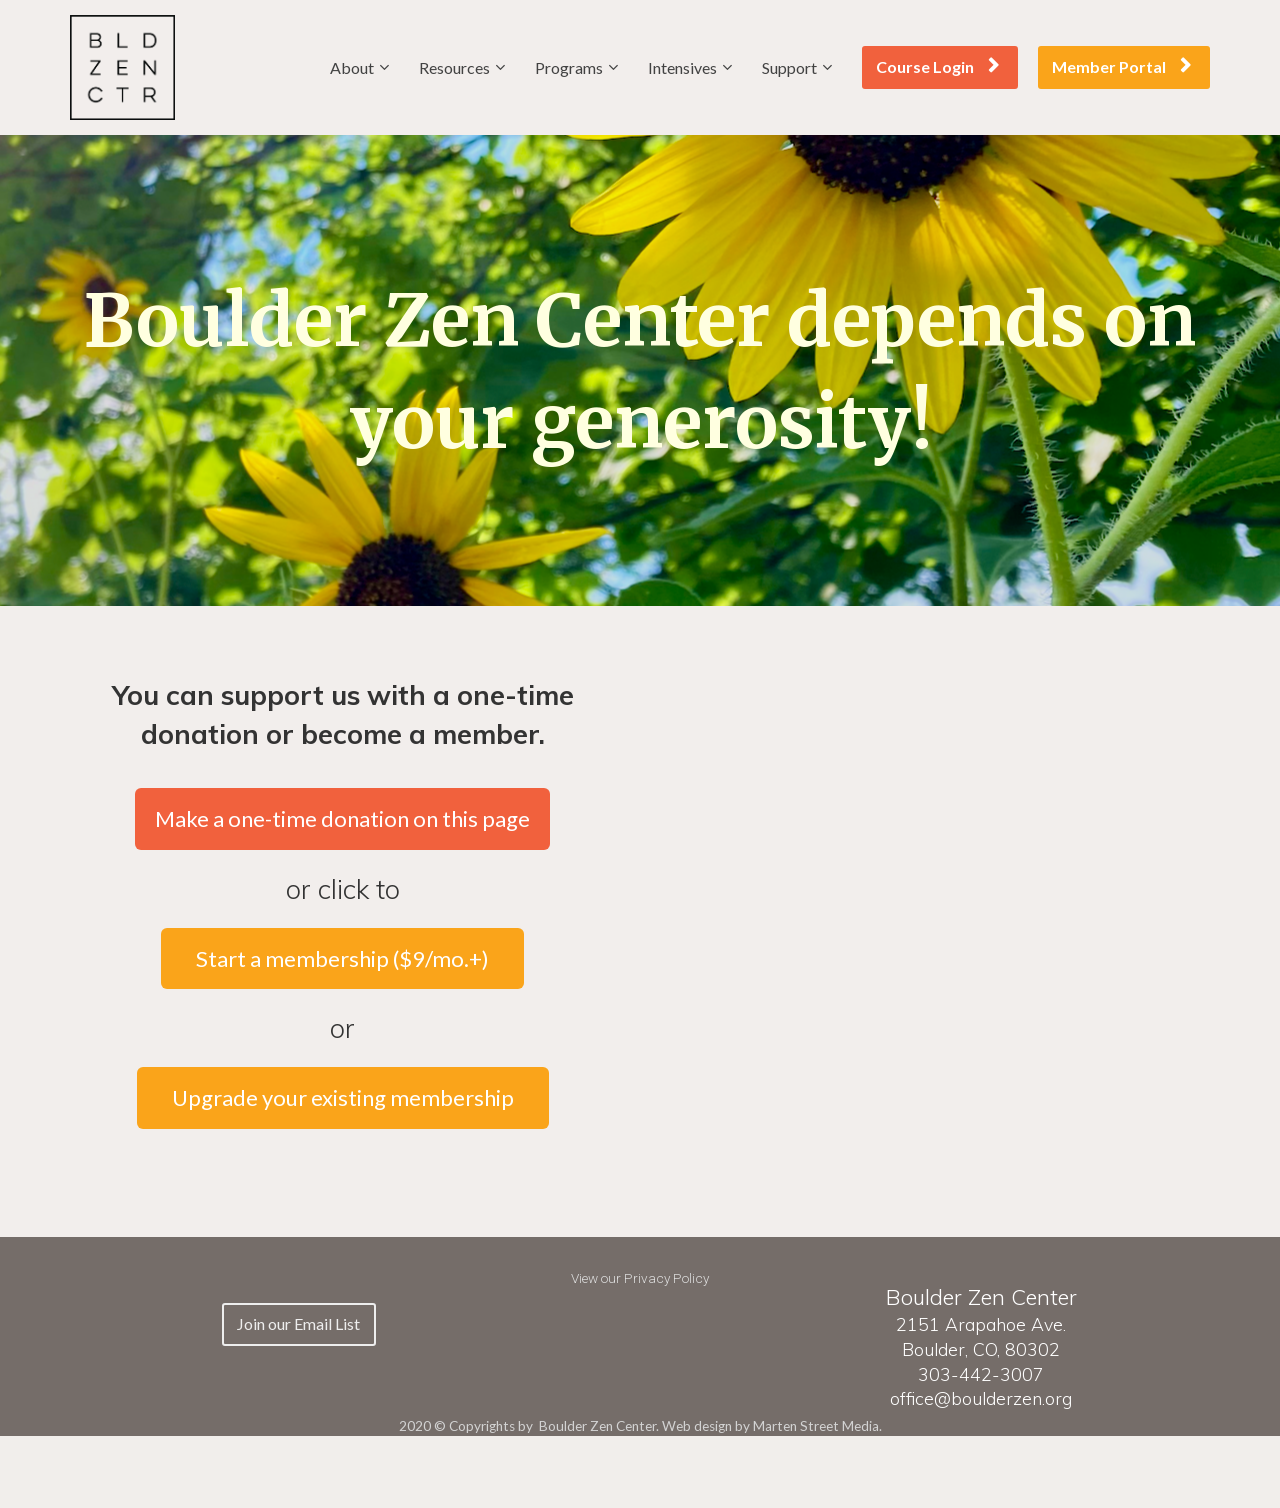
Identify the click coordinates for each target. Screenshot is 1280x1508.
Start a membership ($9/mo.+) (342, 958)
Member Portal (1121, 66)
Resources (454, 67)
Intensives (682, 67)
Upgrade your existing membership (343, 1097)
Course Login (937, 66)
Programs (569, 67)
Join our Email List (298, 1323)
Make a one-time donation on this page (342, 818)
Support (789, 67)
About (352, 67)
